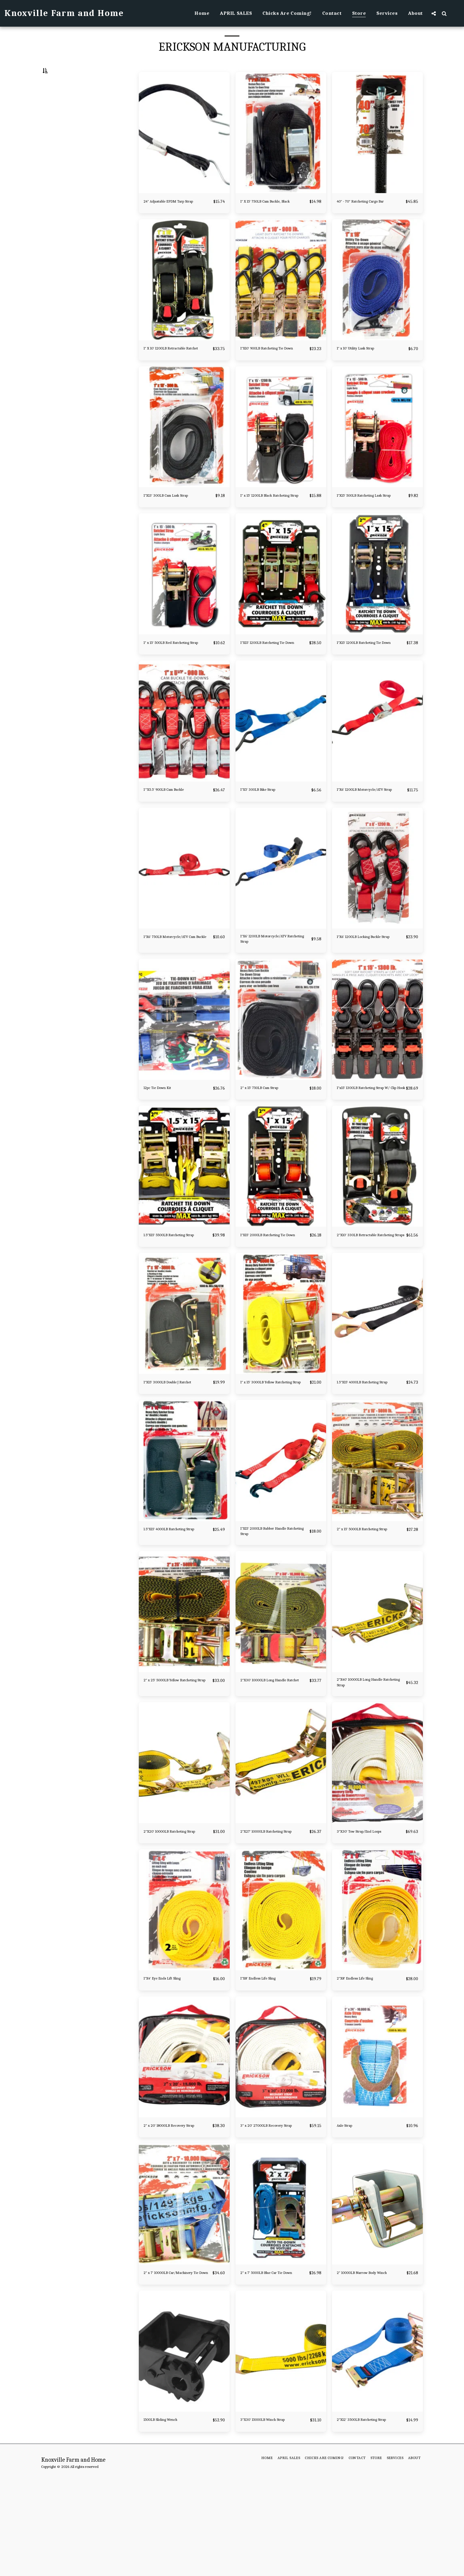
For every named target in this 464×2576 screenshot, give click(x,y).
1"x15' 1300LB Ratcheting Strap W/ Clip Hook (369, 1139)
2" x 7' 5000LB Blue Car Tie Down (268, 2363)
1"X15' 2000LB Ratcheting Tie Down (270, 1294)
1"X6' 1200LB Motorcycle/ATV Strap (368, 830)
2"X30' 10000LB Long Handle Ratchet (270, 1758)
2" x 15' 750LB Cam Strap (265, 1136)
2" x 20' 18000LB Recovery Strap (177, 2212)
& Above (61, 132)
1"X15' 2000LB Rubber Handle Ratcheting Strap (271, 1604)
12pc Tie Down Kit (162, 1136)
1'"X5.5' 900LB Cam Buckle (171, 827)
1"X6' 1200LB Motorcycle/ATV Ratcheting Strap (271, 985)
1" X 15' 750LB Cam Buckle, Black (274, 215)
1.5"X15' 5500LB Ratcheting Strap (172, 1294)
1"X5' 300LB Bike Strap (264, 827)
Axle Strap (347, 2212)
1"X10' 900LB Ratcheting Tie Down (269, 366)
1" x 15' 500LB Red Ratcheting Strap (174, 675)
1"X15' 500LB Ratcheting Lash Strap (367, 521)
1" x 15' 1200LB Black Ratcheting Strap (274, 521)
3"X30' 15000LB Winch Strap (270, 2514)
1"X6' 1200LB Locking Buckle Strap (367, 985)
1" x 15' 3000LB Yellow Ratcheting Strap (263, 1449)
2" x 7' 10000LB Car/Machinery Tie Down (176, 2363)
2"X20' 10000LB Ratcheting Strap (172, 1913)
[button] (434, 13)
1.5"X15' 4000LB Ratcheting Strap (365, 1449)
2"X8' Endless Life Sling (361, 2064)
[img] (184, 146)
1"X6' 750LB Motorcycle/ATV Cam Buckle (173, 985)
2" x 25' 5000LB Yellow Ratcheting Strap (167, 1758)
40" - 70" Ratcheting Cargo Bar (369, 215)
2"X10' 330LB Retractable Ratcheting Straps (363, 1294)
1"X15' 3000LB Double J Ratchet (176, 1446)
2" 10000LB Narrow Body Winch (371, 2359)
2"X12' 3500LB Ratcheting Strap (370, 2514)
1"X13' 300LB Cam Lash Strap (173, 517)
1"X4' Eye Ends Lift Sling (169, 2064)
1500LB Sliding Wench (167, 2514)
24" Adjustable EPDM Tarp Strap (177, 215)
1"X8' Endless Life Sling (264, 2064)
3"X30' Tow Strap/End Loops (367, 1910)
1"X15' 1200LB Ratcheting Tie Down (270, 675)
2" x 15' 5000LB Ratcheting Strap (371, 1600)
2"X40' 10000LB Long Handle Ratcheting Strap (367, 1758)
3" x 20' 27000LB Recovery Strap (274, 2212)
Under (60, 100)
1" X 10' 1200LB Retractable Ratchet (172, 366)
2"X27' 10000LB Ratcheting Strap (274, 1910)
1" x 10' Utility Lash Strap (363, 362)
